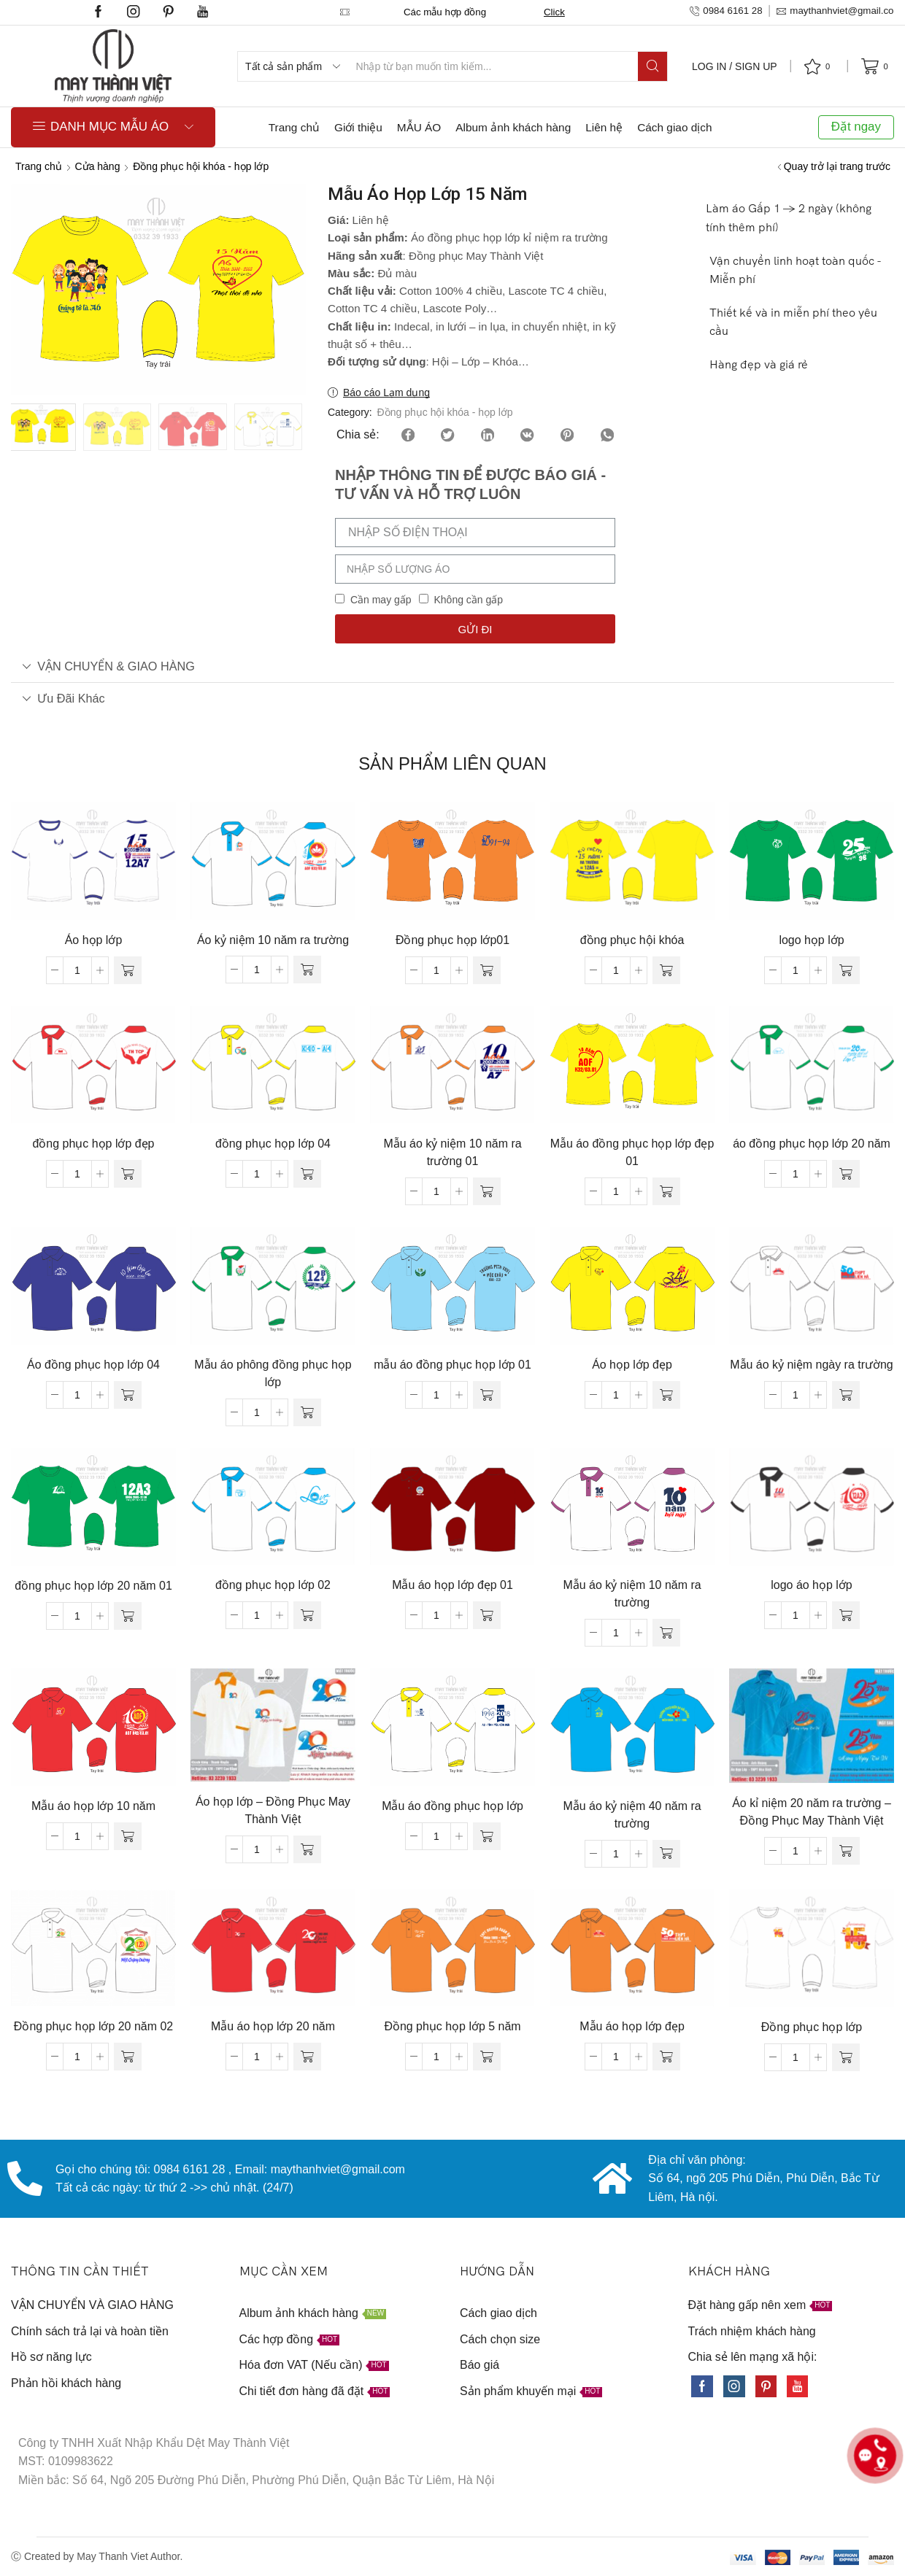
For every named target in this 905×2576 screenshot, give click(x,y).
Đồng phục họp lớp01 (452, 940)
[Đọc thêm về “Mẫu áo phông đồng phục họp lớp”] (307, 1412)
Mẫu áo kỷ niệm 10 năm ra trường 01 (452, 1152)
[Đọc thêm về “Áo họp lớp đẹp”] (666, 1395)
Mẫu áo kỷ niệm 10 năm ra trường (632, 1594)
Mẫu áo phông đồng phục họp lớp (273, 1373)
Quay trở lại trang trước (837, 166)
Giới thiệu (358, 127)
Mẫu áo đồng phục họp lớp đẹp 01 (632, 1152)
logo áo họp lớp (811, 1585)
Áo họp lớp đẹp (632, 1364)
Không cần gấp (468, 600)
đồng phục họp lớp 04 (273, 1143)
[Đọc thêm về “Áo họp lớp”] (128, 970)
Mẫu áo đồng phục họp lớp (452, 1806)
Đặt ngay (856, 127)
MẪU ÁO (419, 127)
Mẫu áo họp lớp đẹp (632, 2026)
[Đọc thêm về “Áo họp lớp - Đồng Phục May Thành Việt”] (307, 1849)
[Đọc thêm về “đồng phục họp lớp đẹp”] (128, 1174)
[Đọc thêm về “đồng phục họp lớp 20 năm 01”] (128, 1616)
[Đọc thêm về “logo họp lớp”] (846, 970)
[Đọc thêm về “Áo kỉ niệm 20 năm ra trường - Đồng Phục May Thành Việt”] (846, 1851)
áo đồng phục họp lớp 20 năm (811, 1143)
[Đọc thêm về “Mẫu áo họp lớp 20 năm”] (307, 2056)
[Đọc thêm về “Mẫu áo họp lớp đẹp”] (666, 2056)
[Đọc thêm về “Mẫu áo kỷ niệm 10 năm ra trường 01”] (487, 1191)
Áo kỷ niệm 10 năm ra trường (273, 940)
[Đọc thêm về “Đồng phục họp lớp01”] (487, 970)
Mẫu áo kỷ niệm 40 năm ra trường (632, 1815)
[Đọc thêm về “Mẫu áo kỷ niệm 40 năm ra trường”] (666, 1854)
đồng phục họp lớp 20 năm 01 (93, 1585)
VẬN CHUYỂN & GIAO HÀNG (108, 666)
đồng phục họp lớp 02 (273, 1585)
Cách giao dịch (674, 127)
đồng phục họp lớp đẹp (94, 1143)
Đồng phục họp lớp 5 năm (452, 2026)
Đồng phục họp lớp (811, 2027)
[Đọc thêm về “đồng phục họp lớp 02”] (307, 1615)
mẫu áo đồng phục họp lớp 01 (452, 1364)
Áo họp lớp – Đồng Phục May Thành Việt (273, 1810)
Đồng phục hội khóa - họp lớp (201, 166)
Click (568, 12)
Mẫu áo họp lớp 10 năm (93, 1806)
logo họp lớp (811, 940)
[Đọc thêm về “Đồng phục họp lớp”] (846, 2057)
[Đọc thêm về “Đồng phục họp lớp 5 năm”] (487, 2056)
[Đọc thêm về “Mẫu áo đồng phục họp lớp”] (487, 1836)
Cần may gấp (381, 600)
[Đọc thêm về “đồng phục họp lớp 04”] (307, 1174)
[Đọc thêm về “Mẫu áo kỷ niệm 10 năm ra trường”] (666, 1633)
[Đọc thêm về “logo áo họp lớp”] (846, 1615)
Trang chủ (294, 127)
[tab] (452, 666)
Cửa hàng (97, 166)
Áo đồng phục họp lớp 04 (93, 1364)
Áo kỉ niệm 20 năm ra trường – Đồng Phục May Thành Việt (811, 1812)
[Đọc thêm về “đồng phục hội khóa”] (666, 970)
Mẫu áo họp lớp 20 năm (273, 2026)
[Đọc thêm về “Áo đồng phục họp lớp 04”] (128, 1395)
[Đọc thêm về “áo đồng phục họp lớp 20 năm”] (846, 1174)
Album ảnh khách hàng (513, 127)
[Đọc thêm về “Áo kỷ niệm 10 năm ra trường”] (307, 969)
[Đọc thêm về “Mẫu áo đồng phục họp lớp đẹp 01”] (666, 1191)
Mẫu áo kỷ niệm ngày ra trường (811, 1364)
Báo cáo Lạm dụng (386, 392)
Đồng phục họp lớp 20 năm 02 (93, 2026)
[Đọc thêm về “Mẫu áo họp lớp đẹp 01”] (487, 1615)
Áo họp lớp (94, 940)
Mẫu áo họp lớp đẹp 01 (452, 1585)
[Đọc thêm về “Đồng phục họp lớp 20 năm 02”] (128, 2056)
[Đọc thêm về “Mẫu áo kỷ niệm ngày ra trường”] (846, 1395)
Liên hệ (604, 127)
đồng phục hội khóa (632, 940)
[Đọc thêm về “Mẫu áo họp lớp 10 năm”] (128, 1836)
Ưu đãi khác (63, 698)
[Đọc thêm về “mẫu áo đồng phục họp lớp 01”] (487, 1395)
